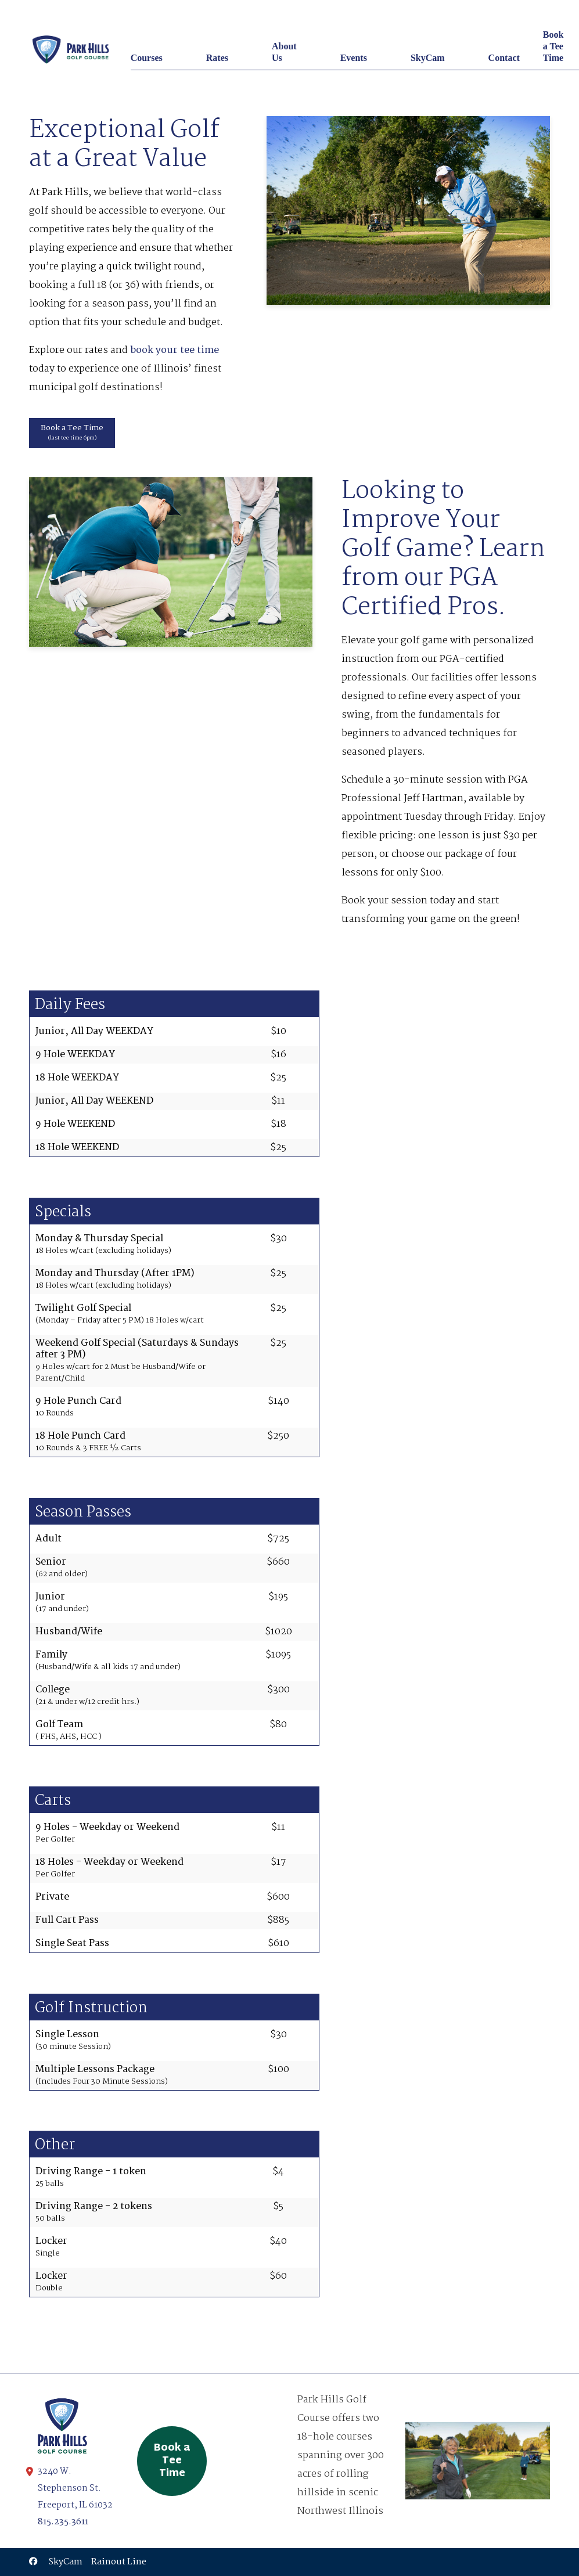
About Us (284, 52)
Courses (147, 58)
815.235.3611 (63, 2522)
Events (353, 58)
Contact (504, 58)
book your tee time (174, 350)
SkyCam (428, 58)
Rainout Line (118, 2562)
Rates (217, 58)
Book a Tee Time (553, 46)
